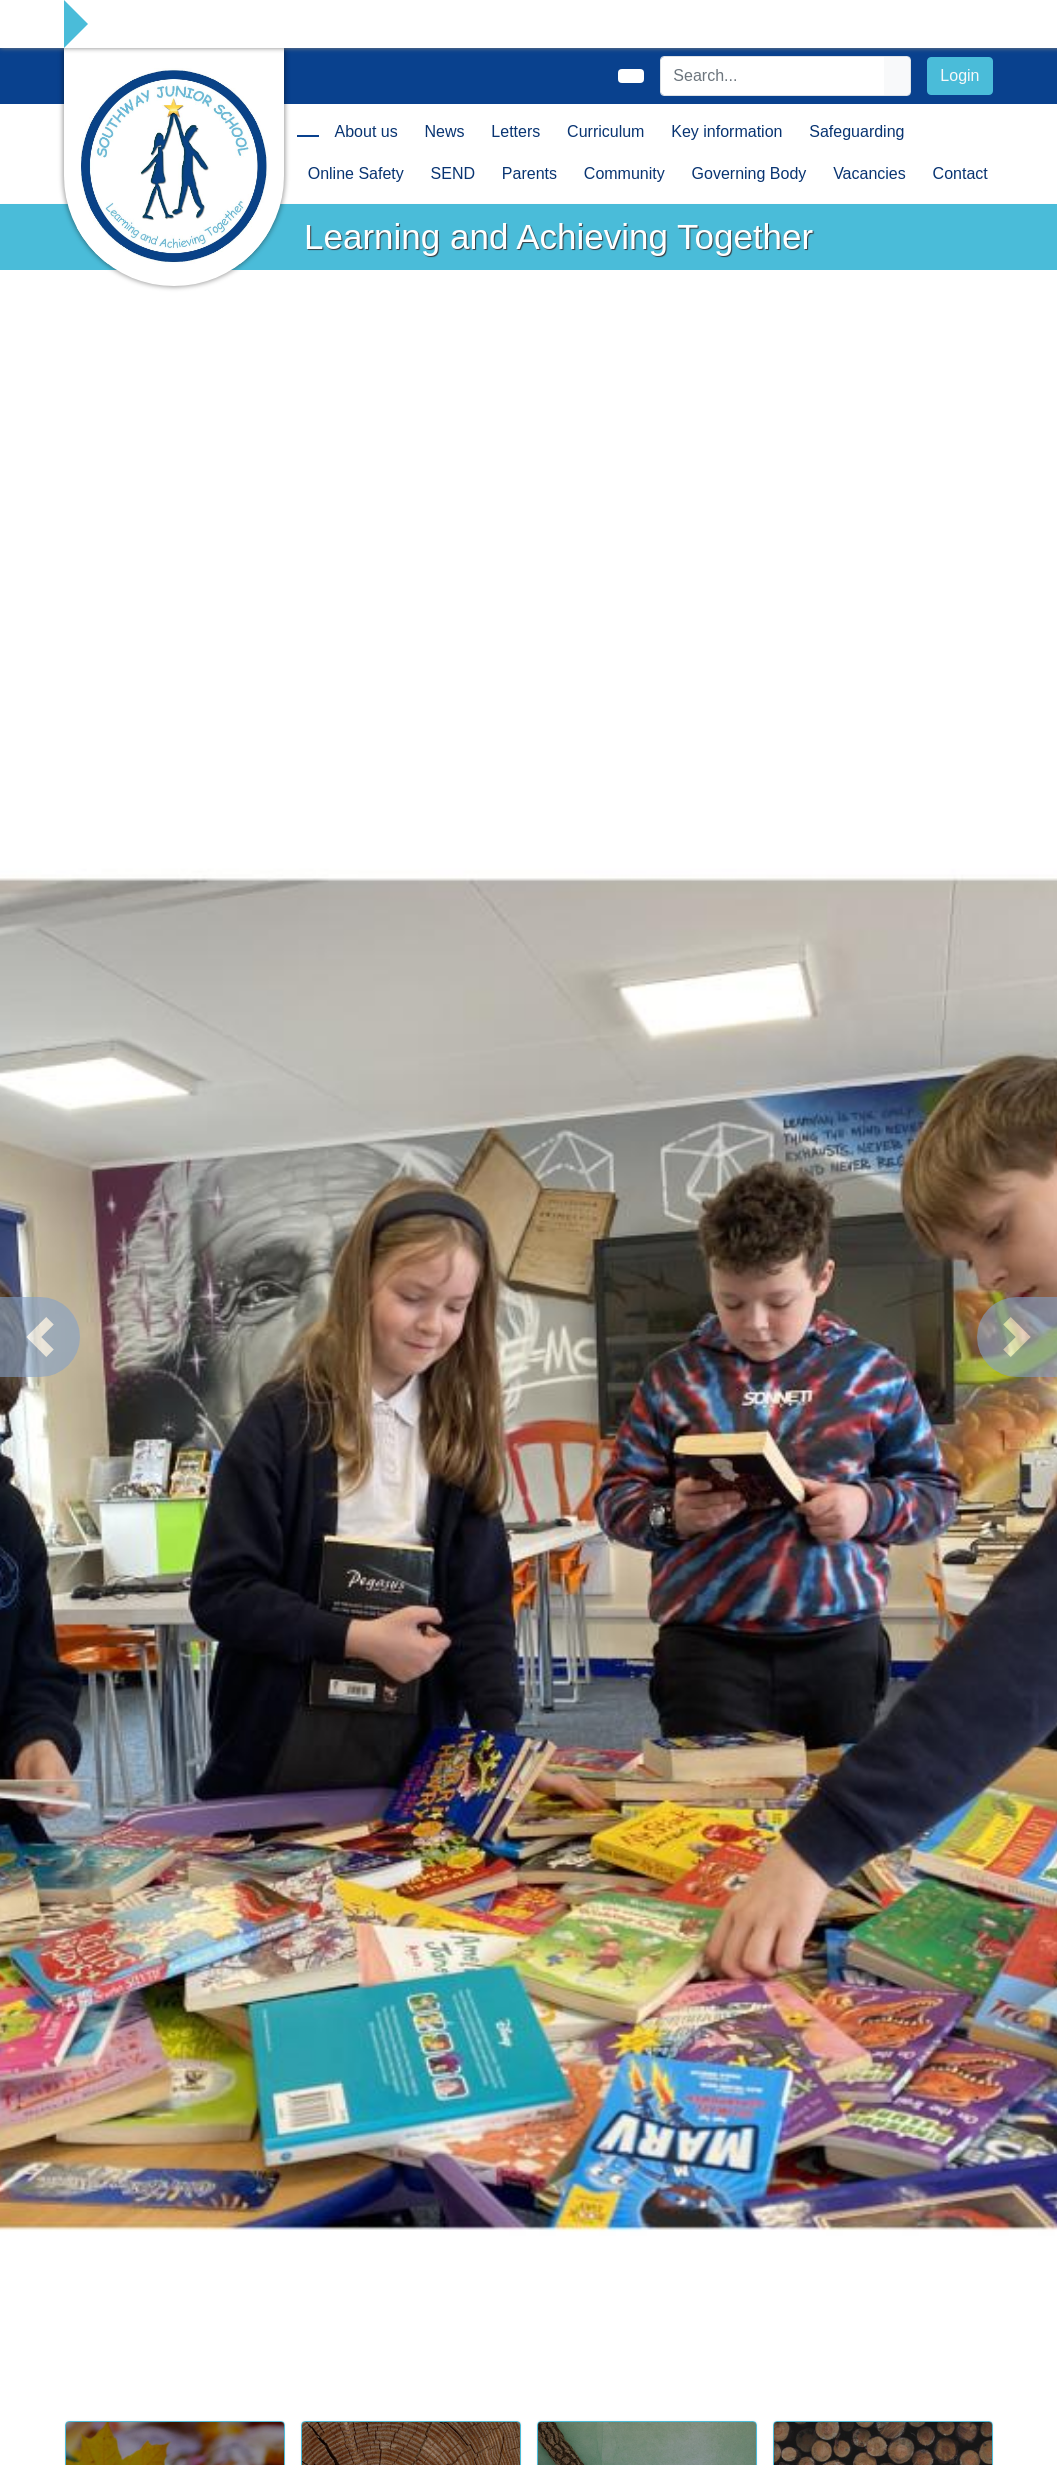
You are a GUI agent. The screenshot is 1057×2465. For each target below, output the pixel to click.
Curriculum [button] (605, 131)
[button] (40, 1337)
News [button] (445, 131)
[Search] (773, 76)
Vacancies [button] (869, 173)
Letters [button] (515, 131)
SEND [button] (453, 173)
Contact (960, 173)
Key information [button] (726, 131)
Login (959, 75)
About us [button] (366, 131)
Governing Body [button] (749, 173)
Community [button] (624, 173)
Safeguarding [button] (856, 131)
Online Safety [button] (356, 173)
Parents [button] (529, 173)
